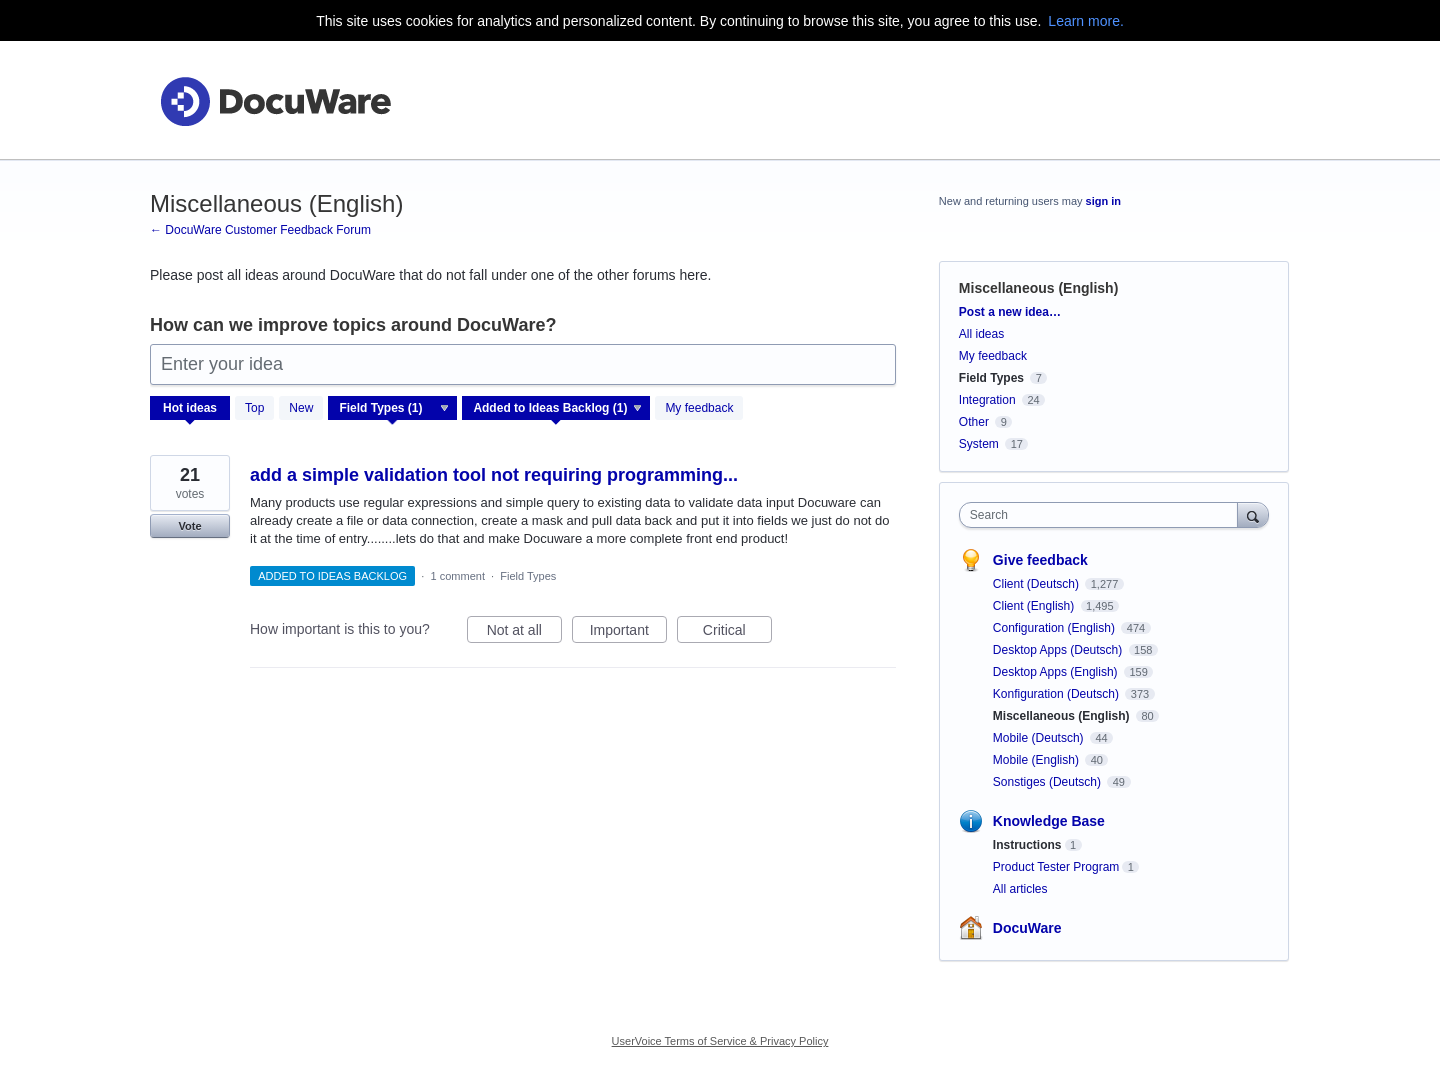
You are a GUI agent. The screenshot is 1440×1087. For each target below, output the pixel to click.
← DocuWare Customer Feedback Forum (260, 230)
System (979, 444)
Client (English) (1035, 606)
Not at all (524, 633)
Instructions (1027, 845)
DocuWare (1027, 928)
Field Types (528, 576)
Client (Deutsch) (1037, 584)
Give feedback (1040, 560)
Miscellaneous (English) (1063, 716)
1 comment (458, 576)
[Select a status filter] (557, 409)
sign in (1103, 201)
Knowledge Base (1049, 821)
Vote (189, 526)
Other (974, 422)
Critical (737, 633)
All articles (1020, 889)
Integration (987, 400)
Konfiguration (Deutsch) (1057, 694)
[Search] (1253, 514)
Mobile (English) (1037, 760)
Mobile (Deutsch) (1040, 738)
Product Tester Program (1056, 867)
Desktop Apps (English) (1057, 672)
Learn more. (1085, 21)
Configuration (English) (1055, 628)
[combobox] (1103, 515)
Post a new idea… (1010, 312)
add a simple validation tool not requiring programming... (494, 475)
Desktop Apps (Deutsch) (1059, 650)
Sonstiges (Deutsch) (1048, 782)
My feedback (699, 408)
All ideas (981, 334)
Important (628, 633)
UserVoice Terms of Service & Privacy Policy (720, 1041)
